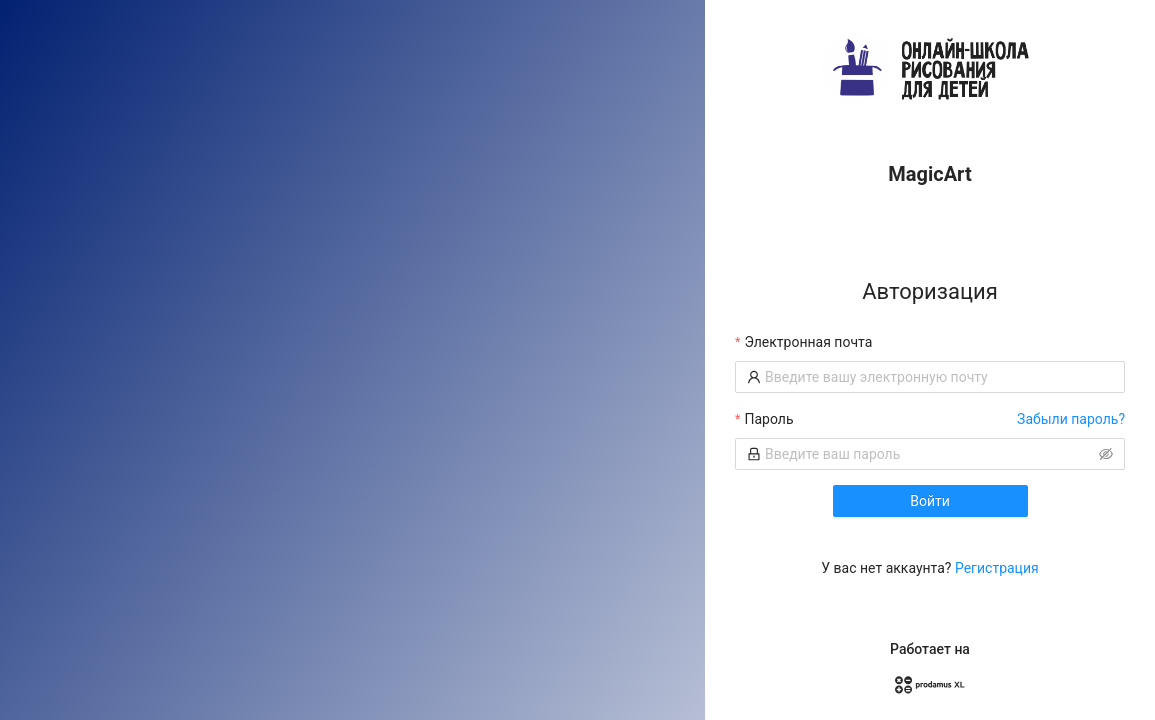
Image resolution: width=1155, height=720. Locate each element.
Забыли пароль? (1071, 419)
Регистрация (997, 568)
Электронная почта (808, 342)
